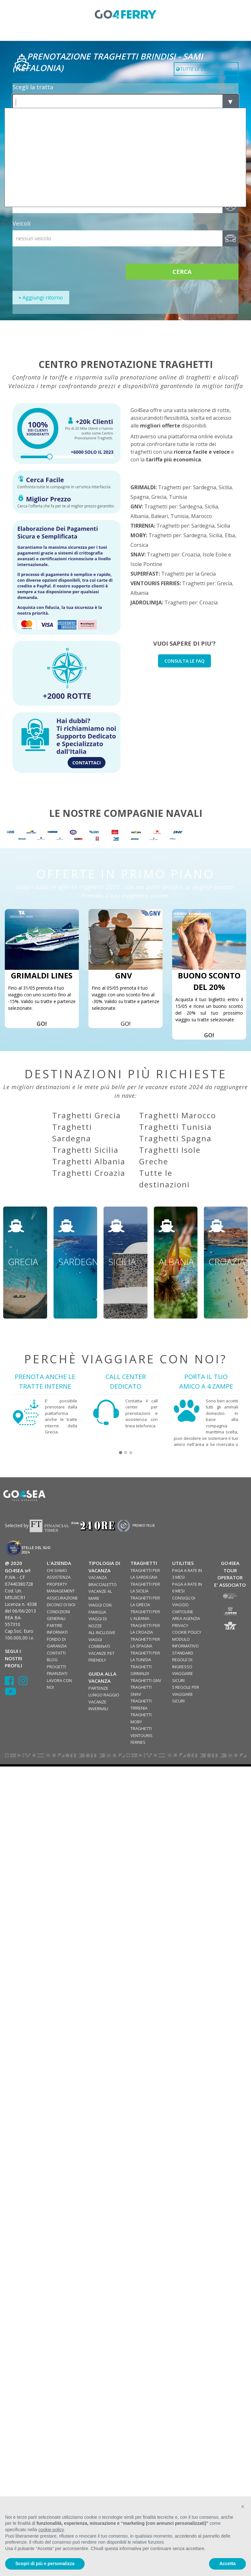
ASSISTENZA (59, 1577)
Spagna (139, 496)
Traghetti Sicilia (85, 1149)
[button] (120, 1453)
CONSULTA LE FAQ (184, 661)
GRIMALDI (142, 487)
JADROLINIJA (146, 602)
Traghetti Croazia (88, 1173)
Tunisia (178, 496)
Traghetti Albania (88, 1161)
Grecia (158, 496)
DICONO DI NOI (61, 1604)
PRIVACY (180, 1625)
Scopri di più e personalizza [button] (44, 2563)
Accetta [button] (227, 2563)
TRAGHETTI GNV (145, 1680)
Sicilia (225, 487)
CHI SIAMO (57, 1570)
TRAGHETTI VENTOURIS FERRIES (141, 1735)
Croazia (191, 554)
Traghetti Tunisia (175, 1126)
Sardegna (204, 487)
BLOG (52, 1660)
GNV (136, 506)
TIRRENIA (142, 525)
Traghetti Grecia (86, 1115)
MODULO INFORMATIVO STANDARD (185, 1646)
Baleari (159, 516)
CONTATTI (56, 1653)
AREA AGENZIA (186, 1618)
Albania (139, 516)
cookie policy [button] (51, 2529)
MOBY (138, 535)
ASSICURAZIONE (62, 1598)
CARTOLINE (182, 1612)
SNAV (137, 554)
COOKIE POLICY (186, 1632)
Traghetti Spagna (175, 1138)
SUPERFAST (144, 573)
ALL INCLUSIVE (101, 1632)
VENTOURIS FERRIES (155, 583)
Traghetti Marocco (177, 1115)
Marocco (201, 516)
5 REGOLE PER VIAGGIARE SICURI (185, 1694)
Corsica (139, 544)
